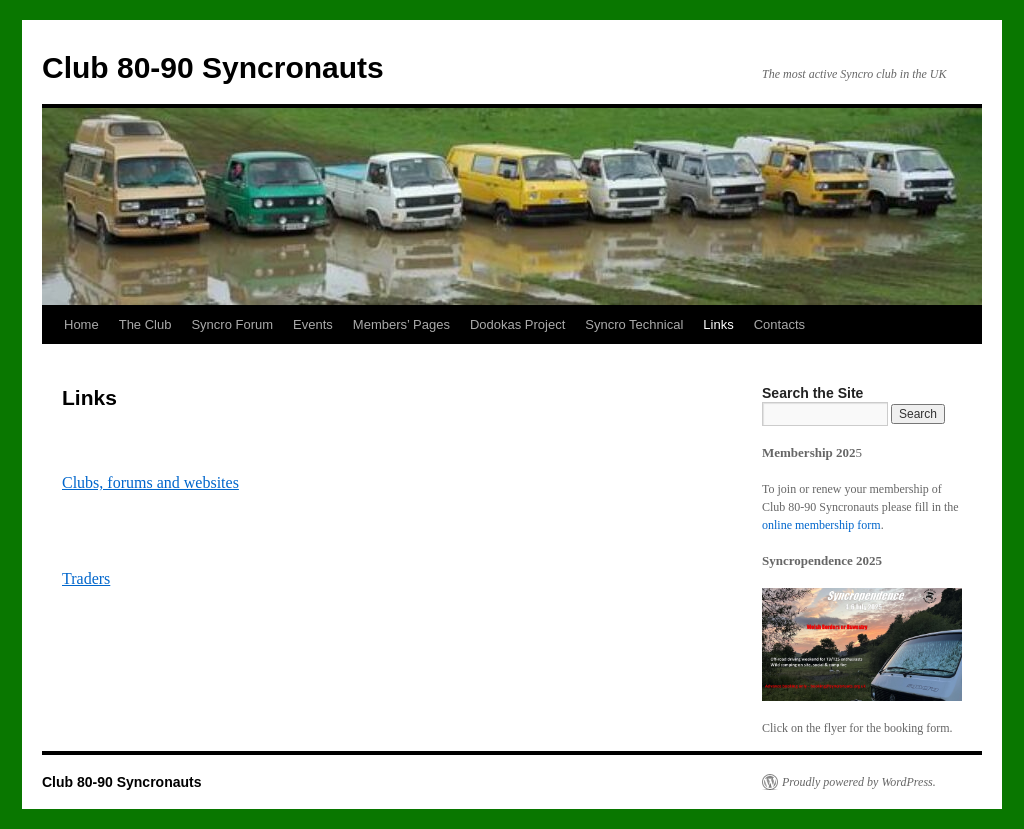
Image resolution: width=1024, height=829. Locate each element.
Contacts (779, 324)
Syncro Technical (634, 324)
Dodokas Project (517, 324)
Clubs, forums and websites (150, 482)
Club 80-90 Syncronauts (213, 67)
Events (313, 324)
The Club (145, 324)
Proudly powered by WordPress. (859, 782)
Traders (86, 578)
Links (718, 324)
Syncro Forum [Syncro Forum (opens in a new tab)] (232, 324)
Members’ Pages (401, 324)
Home (81, 324)
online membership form (821, 525)
